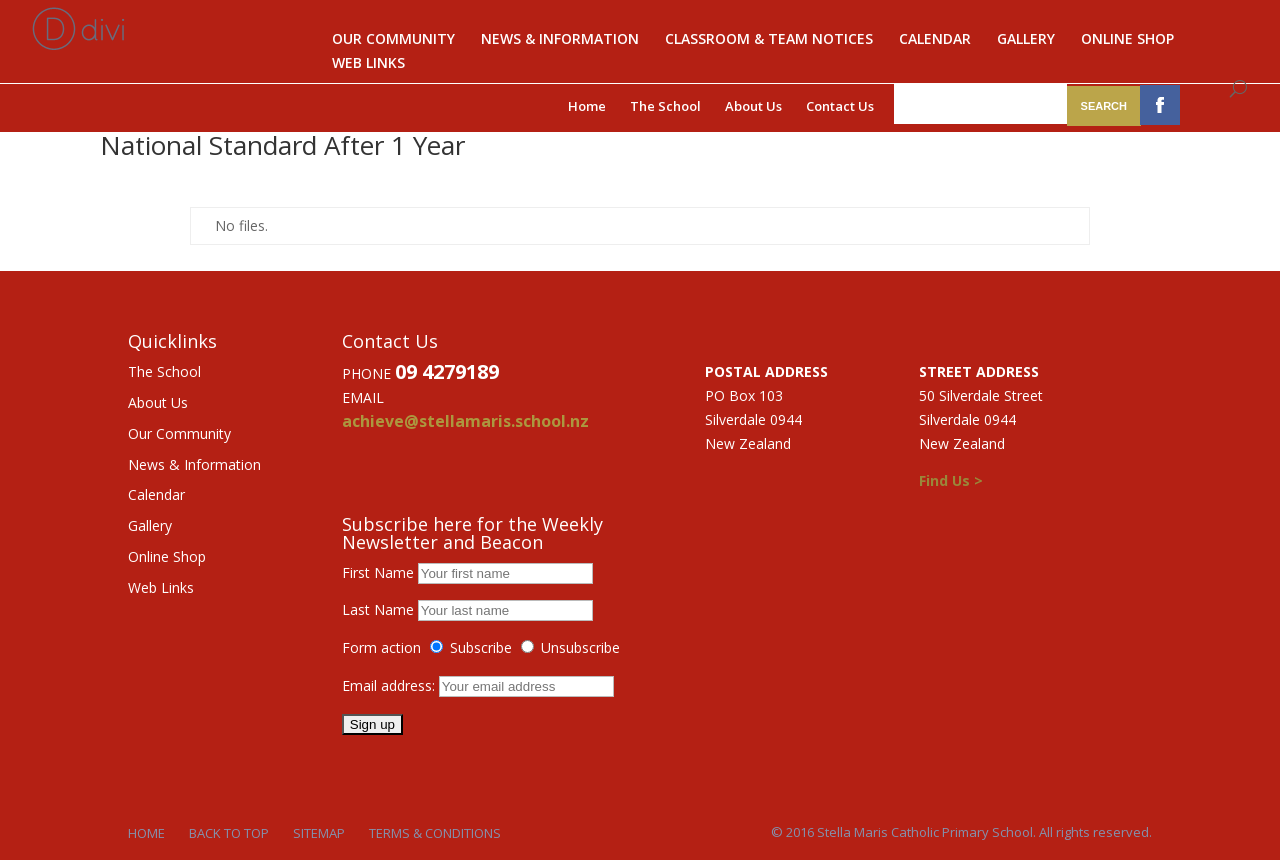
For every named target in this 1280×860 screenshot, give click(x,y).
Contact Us (840, 106)
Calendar (935, 40)
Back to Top (229, 833)
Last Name (378, 609)
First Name (378, 572)
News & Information (560, 40)
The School (665, 106)
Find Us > (951, 480)
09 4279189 (447, 371)
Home (587, 106)
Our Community (393, 40)
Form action (381, 647)
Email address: (390, 685)
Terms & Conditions (435, 833)
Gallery (1026, 40)
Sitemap (319, 833)
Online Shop (1127, 40)
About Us (753, 106)
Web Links (368, 64)
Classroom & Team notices (769, 40)
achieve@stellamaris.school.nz (465, 421)
